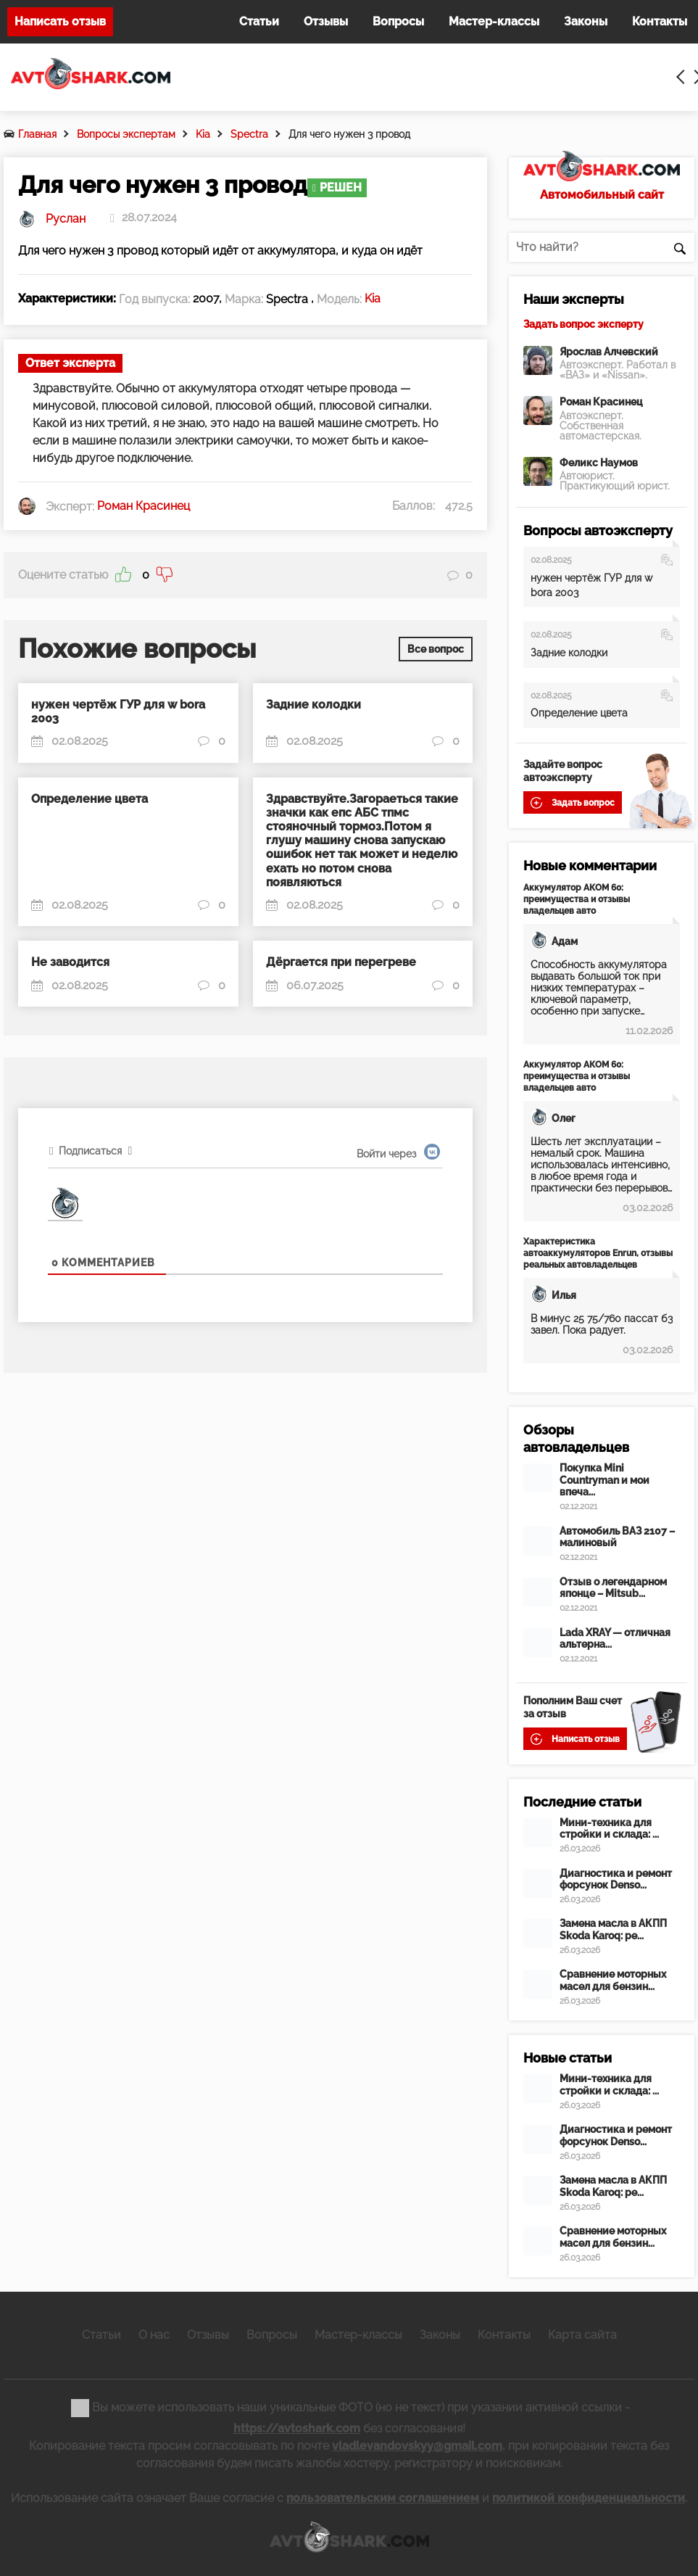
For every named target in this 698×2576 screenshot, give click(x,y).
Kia (203, 134)
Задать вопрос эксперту (583, 324)
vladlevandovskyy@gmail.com (417, 2446)
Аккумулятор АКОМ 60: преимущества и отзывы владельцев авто (576, 899)
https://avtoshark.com (296, 2428)
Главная (37, 134)
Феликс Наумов (599, 462)
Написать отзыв (60, 21)
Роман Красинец (601, 402)
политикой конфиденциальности (588, 2498)
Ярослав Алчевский (609, 352)
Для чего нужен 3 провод (349, 134)
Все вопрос (435, 647)
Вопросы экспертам (126, 134)
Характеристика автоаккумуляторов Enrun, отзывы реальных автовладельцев (598, 1253)
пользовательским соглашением (382, 2498)
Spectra (249, 134)
